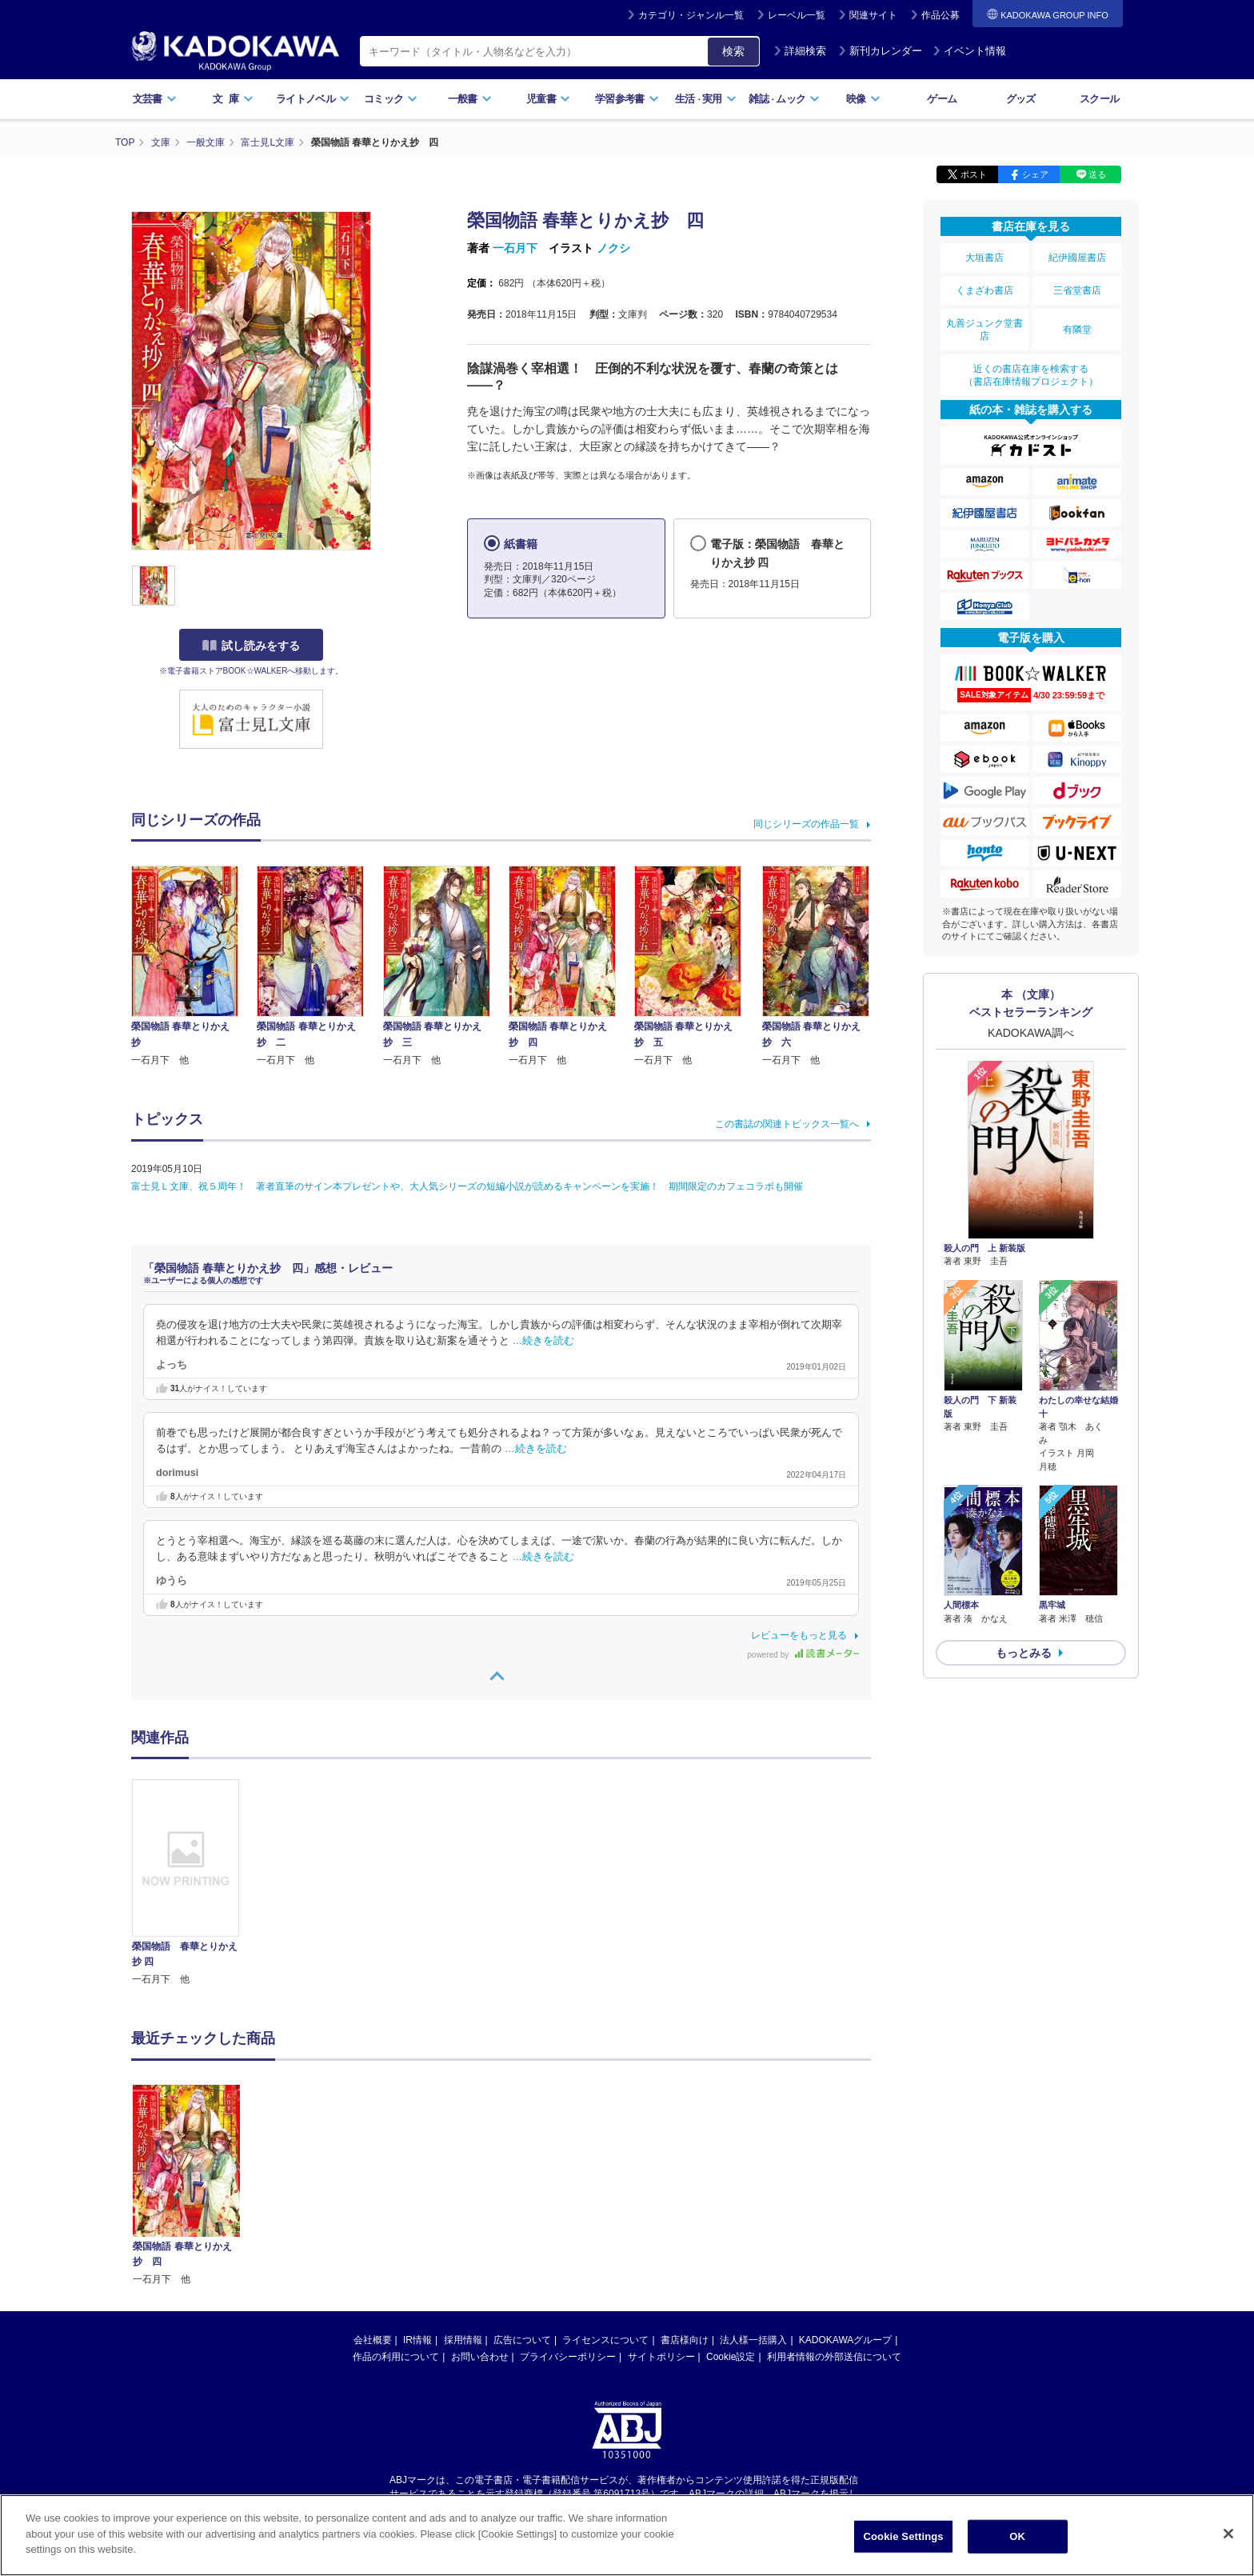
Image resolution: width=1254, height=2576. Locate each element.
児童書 (548, 99)
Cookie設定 (730, 2356)
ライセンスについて (605, 2340)
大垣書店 (984, 257)
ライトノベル (312, 99)
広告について (522, 2340)
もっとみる (1024, 1652)
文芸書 (155, 99)
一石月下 (515, 248)
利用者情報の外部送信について (834, 2356)
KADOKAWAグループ (845, 2340)
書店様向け (685, 2340)
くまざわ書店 (984, 290)
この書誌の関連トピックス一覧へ (787, 1124)
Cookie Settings (904, 2538)
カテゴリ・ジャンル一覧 (691, 15)
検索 (733, 51)
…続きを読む (544, 1340)
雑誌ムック (784, 99)
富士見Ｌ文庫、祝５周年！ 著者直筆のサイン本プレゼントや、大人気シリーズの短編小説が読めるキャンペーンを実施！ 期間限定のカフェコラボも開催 (467, 1186)
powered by (803, 1654)
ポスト (973, 174)
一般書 (470, 99)
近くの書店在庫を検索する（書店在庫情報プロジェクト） (1031, 375)
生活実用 (706, 99)
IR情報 (417, 2340)
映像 (863, 99)
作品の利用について (396, 2356)
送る (1097, 174)
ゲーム (941, 99)
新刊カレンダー (880, 51)
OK (1017, 2538)
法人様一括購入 (753, 2340)
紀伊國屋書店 (1077, 257)
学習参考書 (627, 99)
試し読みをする (251, 645)
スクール (1099, 99)
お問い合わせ (480, 2356)
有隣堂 (1077, 329)
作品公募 (940, 15)
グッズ (1021, 99)
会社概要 (372, 2340)
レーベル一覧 (796, 15)
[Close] (1228, 2535)
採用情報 (463, 2340)
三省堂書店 (1077, 290)
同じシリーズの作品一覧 (806, 824)
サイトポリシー (661, 2356)
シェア (1035, 174)
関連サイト (873, 15)
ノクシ (613, 248)
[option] (194, 1883)
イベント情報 (969, 51)
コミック (390, 99)
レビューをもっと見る (799, 1635)
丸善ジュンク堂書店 (984, 330)
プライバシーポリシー (568, 2356)
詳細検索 (799, 51)
